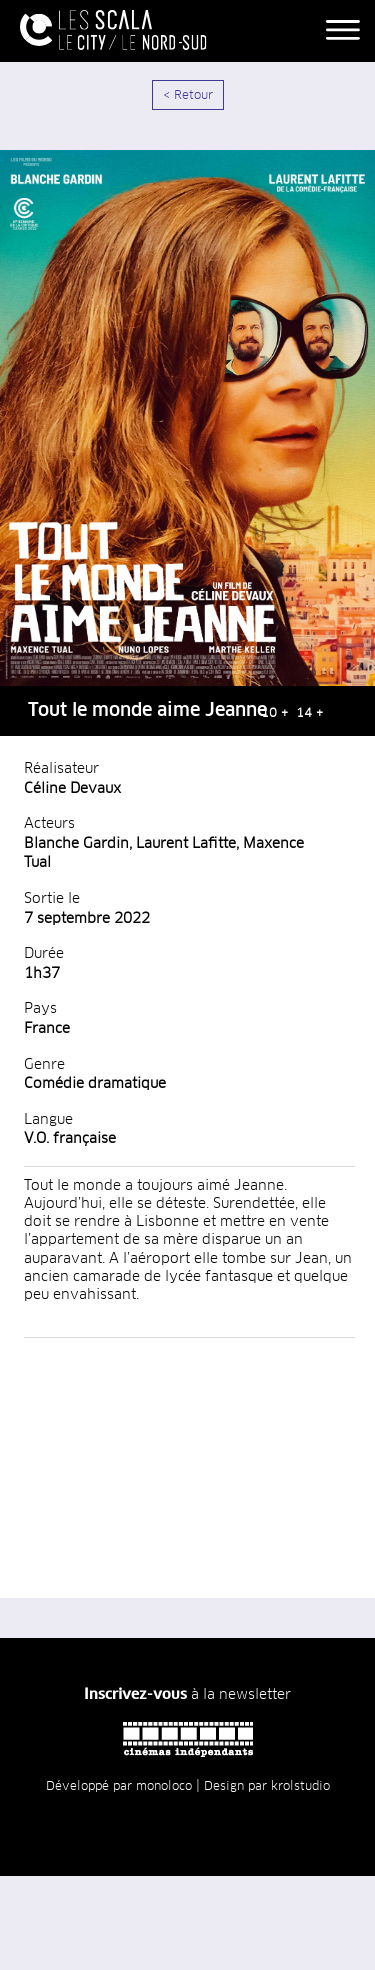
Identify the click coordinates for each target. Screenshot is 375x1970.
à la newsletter (187, 1695)
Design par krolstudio (267, 1787)
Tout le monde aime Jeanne (147, 711)
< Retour (188, 96)
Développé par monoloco (119, 1787)
